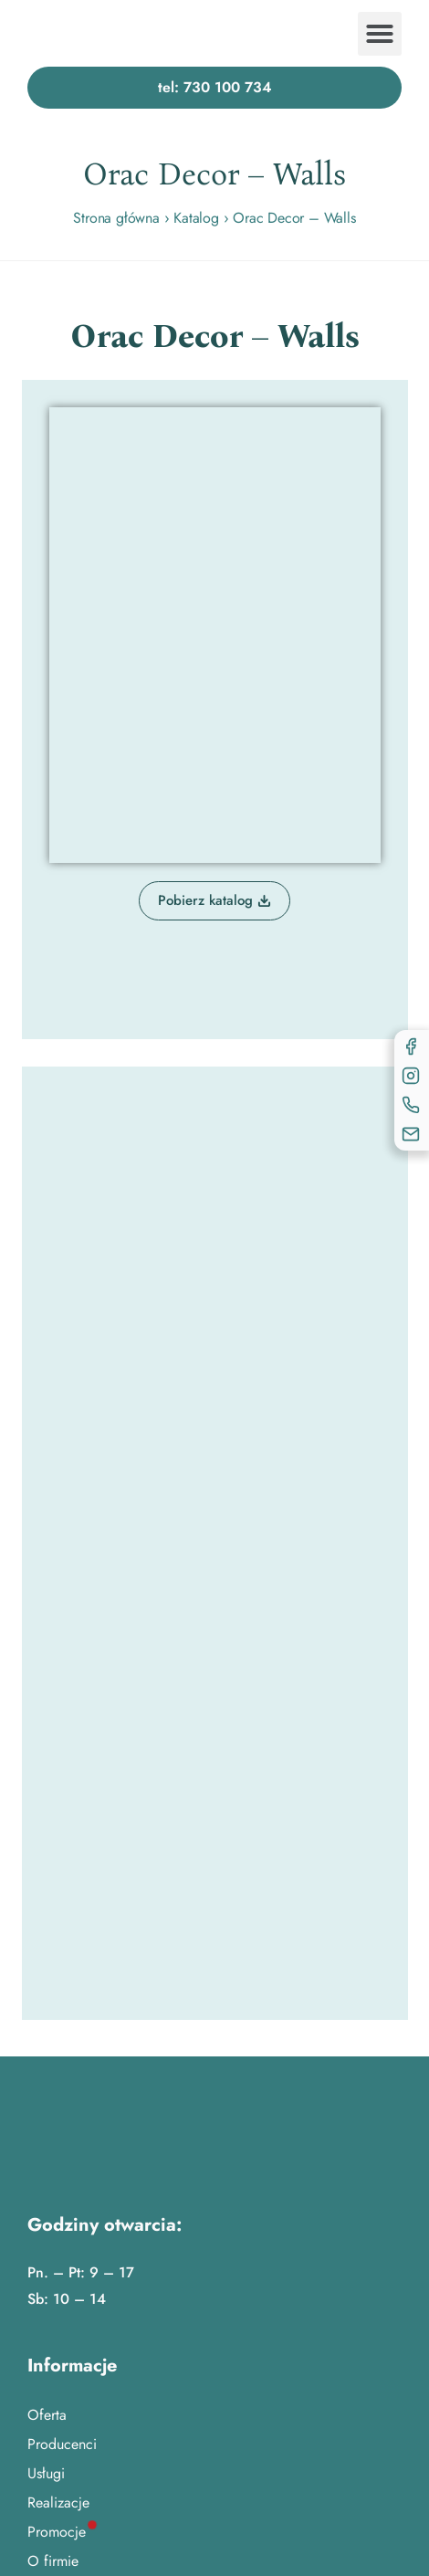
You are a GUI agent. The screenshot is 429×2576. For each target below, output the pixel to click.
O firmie (52, 2560)
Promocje (56, 2531)
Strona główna (116, 217)
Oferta (47, 2414)
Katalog (196, 217)
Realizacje (58, 2502)
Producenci (62, 2444)
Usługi (46, 2473)
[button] (380, 34)
